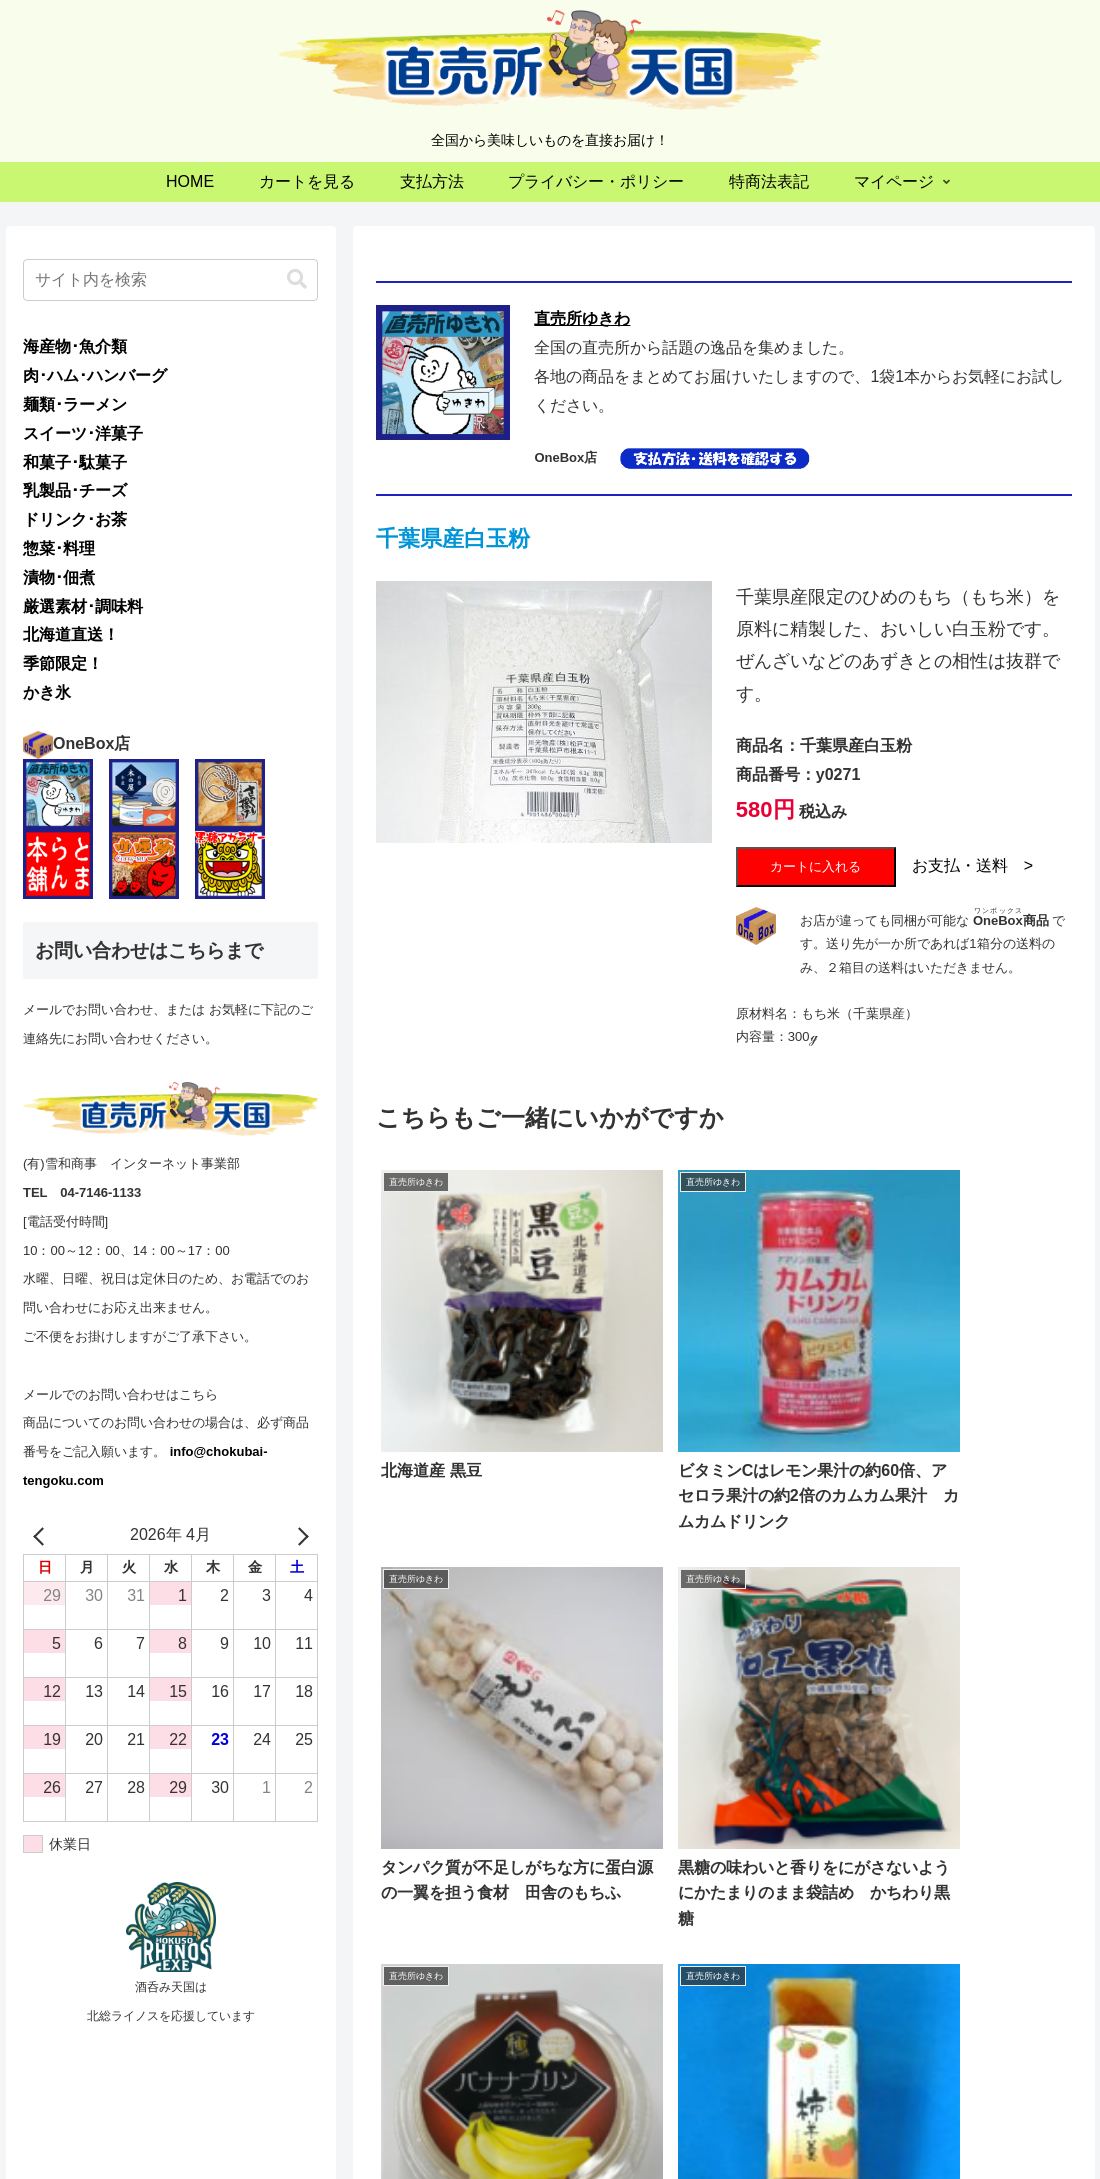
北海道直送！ (71, 634)
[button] (297, 279)
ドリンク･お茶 (75, 519)
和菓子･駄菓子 (75, 462)
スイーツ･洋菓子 (83, 433)
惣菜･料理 (59, 548)
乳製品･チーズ (75, 490)
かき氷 (47, 692)
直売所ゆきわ (582, 318)
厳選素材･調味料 (83, 606)
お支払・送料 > (972, 865)
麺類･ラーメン (75, 404)
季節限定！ (63, 663)
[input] (170, 280)
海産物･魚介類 (75, 346)
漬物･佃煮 (59, 577)
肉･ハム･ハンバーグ (95, 375)
